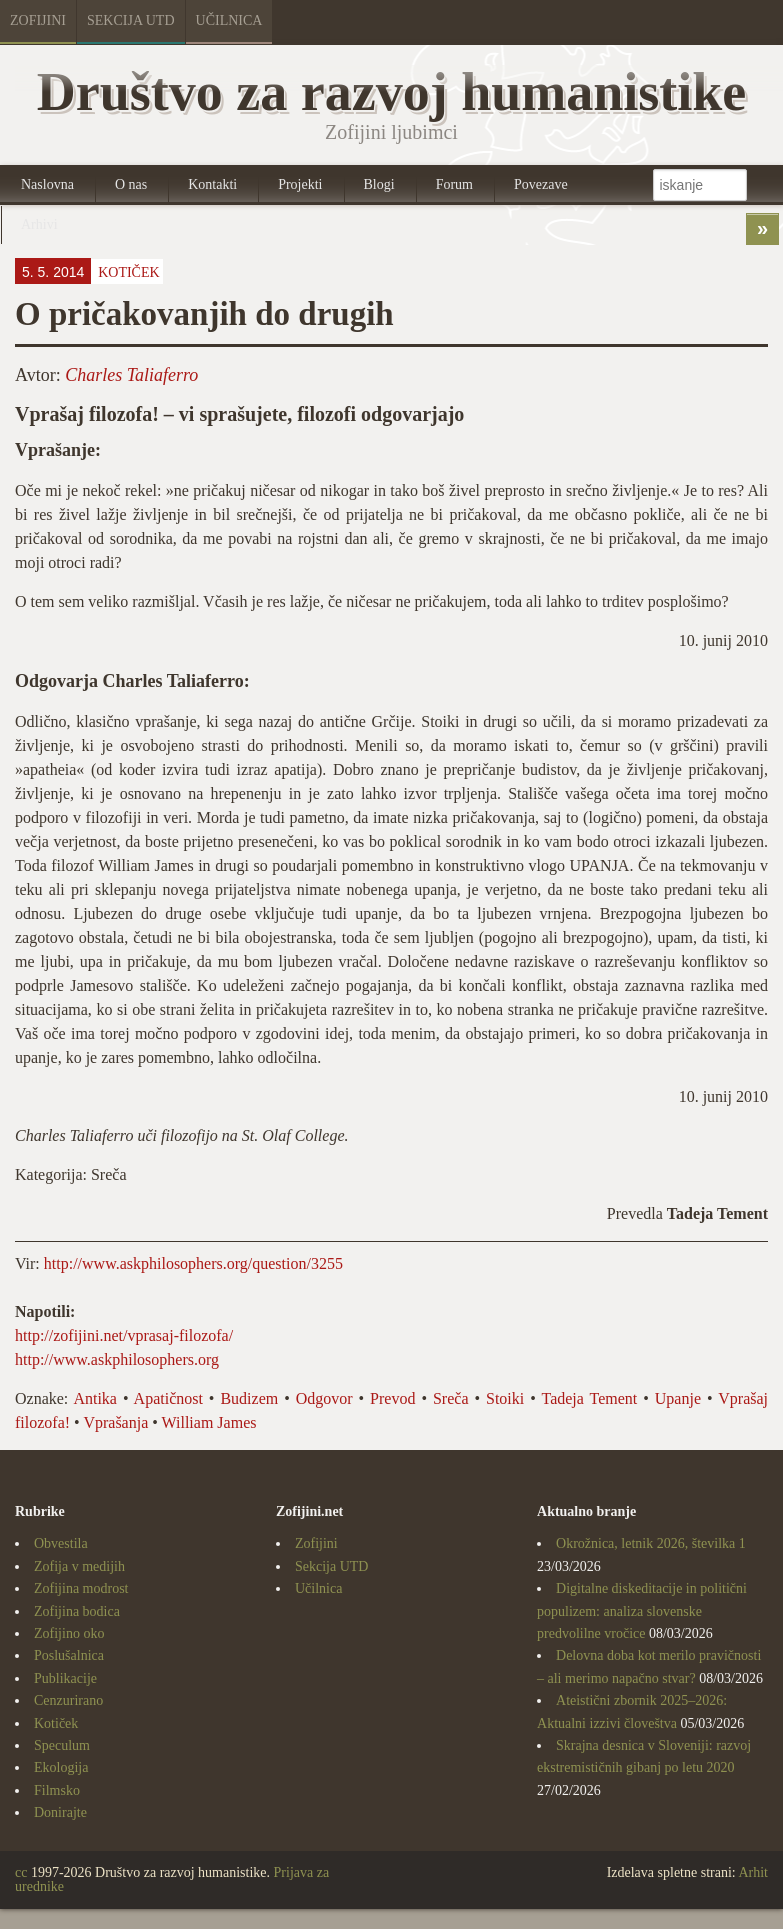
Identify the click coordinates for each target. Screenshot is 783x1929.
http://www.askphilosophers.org (117, 1359)
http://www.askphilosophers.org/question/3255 (193, 1263)
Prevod (392, 1398)
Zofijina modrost (81, 1588)
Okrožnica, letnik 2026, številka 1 (651, 1543)
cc (21, 1872)
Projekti (300, 184)
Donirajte (60, 1812)
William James (209, 1422)
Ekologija (61, 1767)
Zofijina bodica (77, 1611)
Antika (95, 1398)
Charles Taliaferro (131, 375)
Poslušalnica (69, 1655)
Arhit (753, 1872)
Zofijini (38, 20)
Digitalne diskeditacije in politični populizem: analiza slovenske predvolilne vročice (642, 1611)
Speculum (62, 1745)
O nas (131, 184)
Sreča (451, 1398)
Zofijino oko (69, 1633)
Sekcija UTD (131, 20)
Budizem (249, 1398)
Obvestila (61, 1543)
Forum (454, 184)
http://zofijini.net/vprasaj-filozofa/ (124, 1335)
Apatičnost (168, 1398)
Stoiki (505, 1398)
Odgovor (324, 1398)
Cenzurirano (68, 1700)
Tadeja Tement (589, 1398)
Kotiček (128, 272)
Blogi (379, 184)
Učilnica (229, 20)
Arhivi (39, 224)
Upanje (678, 1398)
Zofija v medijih (79, 1566)
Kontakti (212, 184)
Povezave (541, 184)
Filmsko (57, 1790)
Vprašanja (115, 1422)
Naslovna (47, 184)
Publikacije (65, 1678)
